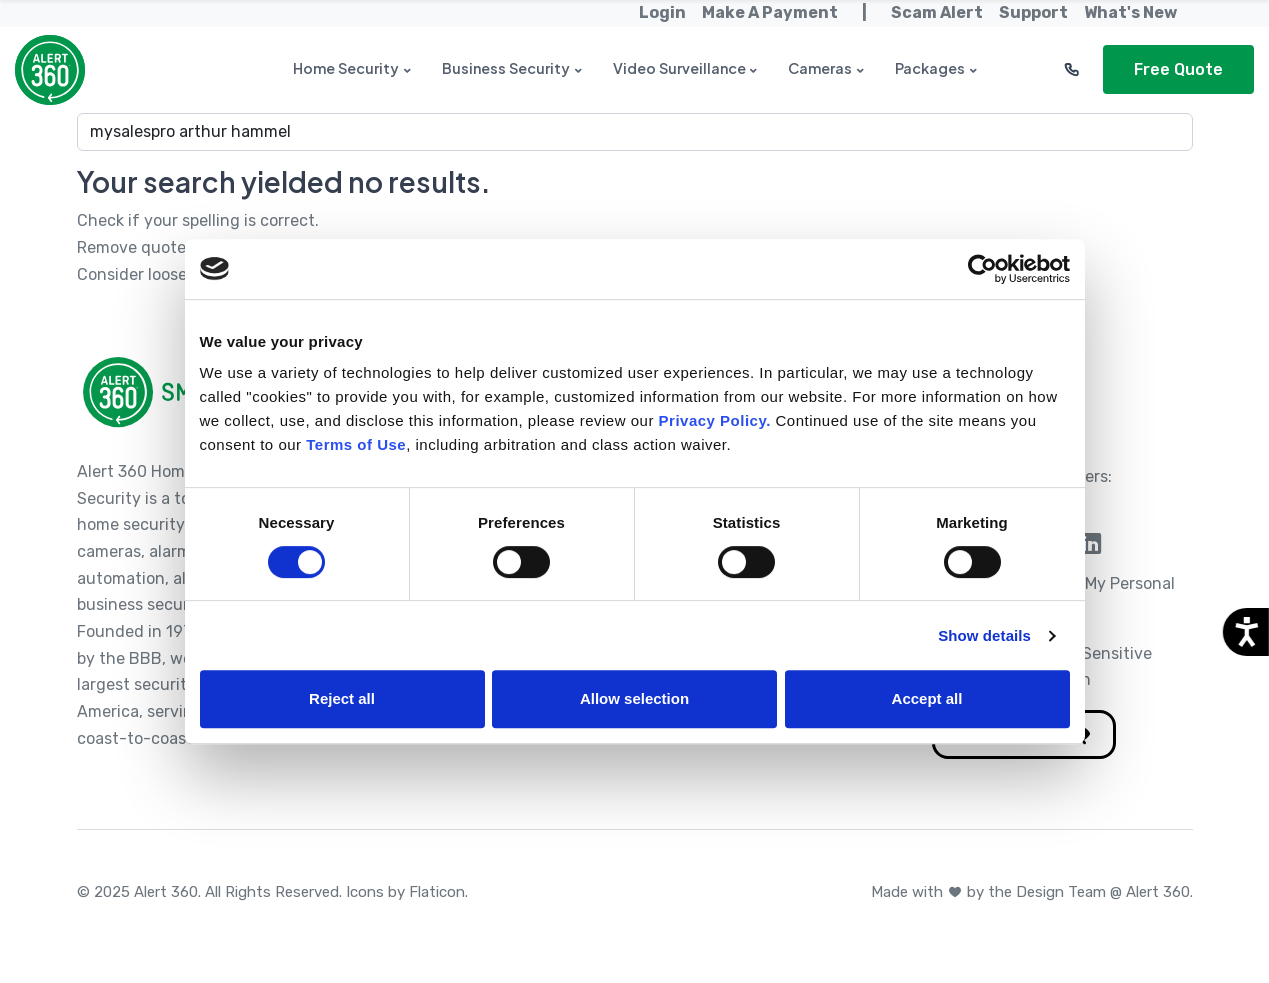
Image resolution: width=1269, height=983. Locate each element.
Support (1033, 12)
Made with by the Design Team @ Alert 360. (1032, 892)
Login (662, 12)
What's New (1130, 12)
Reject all (342, 698)
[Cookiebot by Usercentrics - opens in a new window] (982, 269)
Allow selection (634, 698)
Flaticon (437, 892)
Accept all (927, 698)
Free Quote (1178, 69)
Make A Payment (770, 12)
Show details (984, 635)
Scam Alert (937, 12)
